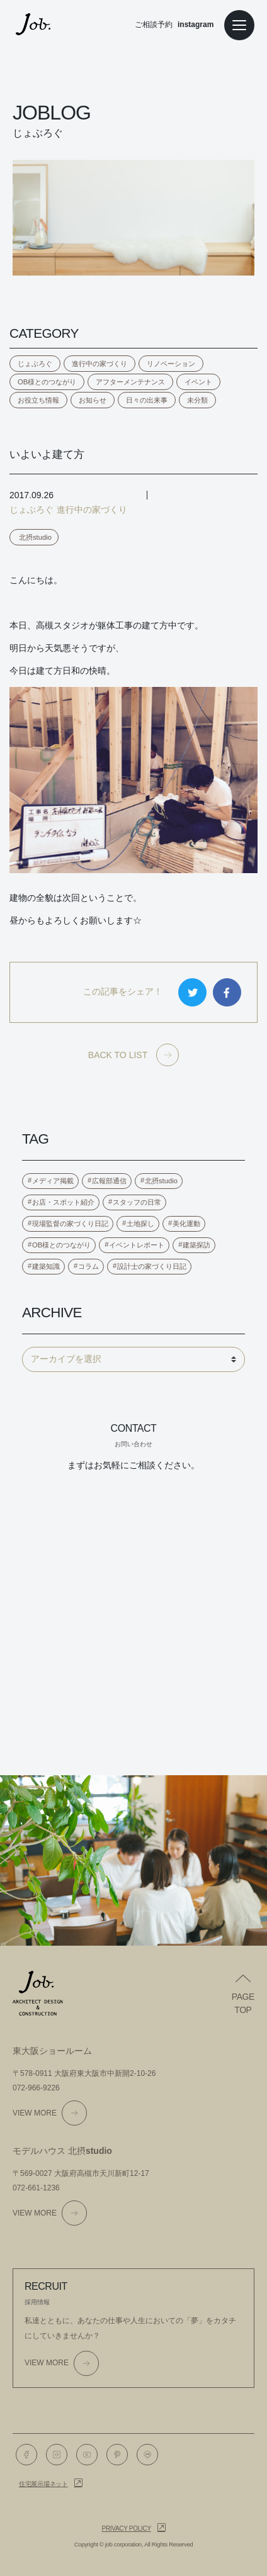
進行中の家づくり (99, 363)
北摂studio (35, 537)
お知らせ (92, 400)
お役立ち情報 (38, 400)
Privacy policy (126, 2528)
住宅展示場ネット (43, 2483)
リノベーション (171, 363)
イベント (198, 382)
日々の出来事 (147, 400)
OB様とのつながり (47, 382)
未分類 (197, 400)
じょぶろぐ (35, 363)
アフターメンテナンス (130, 382)
